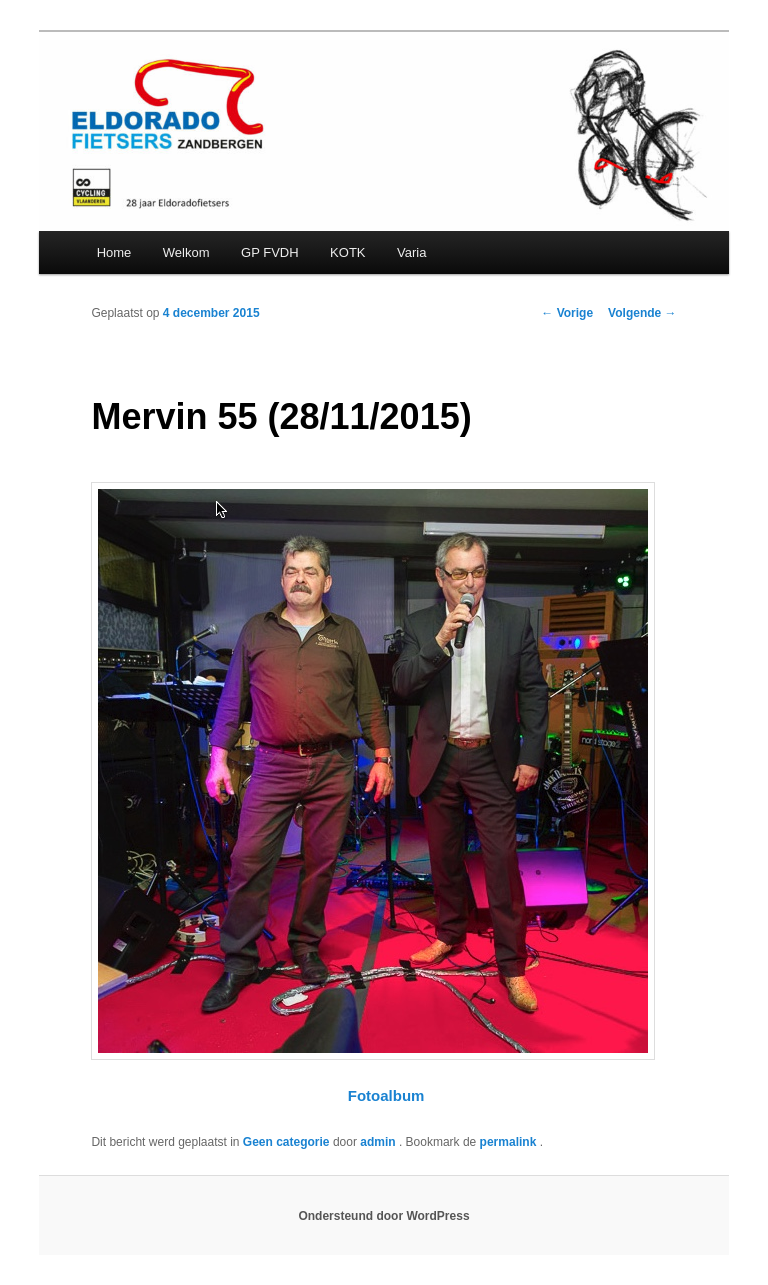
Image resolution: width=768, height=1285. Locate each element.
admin (379, 1142)
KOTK (347, 252)
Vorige (567, 313)
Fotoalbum (386, 1095)
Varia (411, 252)
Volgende (642, 313)
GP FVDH (270, 252)
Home (114, 252)
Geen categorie (286, 1142)
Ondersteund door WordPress (383, 1216)
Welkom (186, 252)
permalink (510, 1142)
